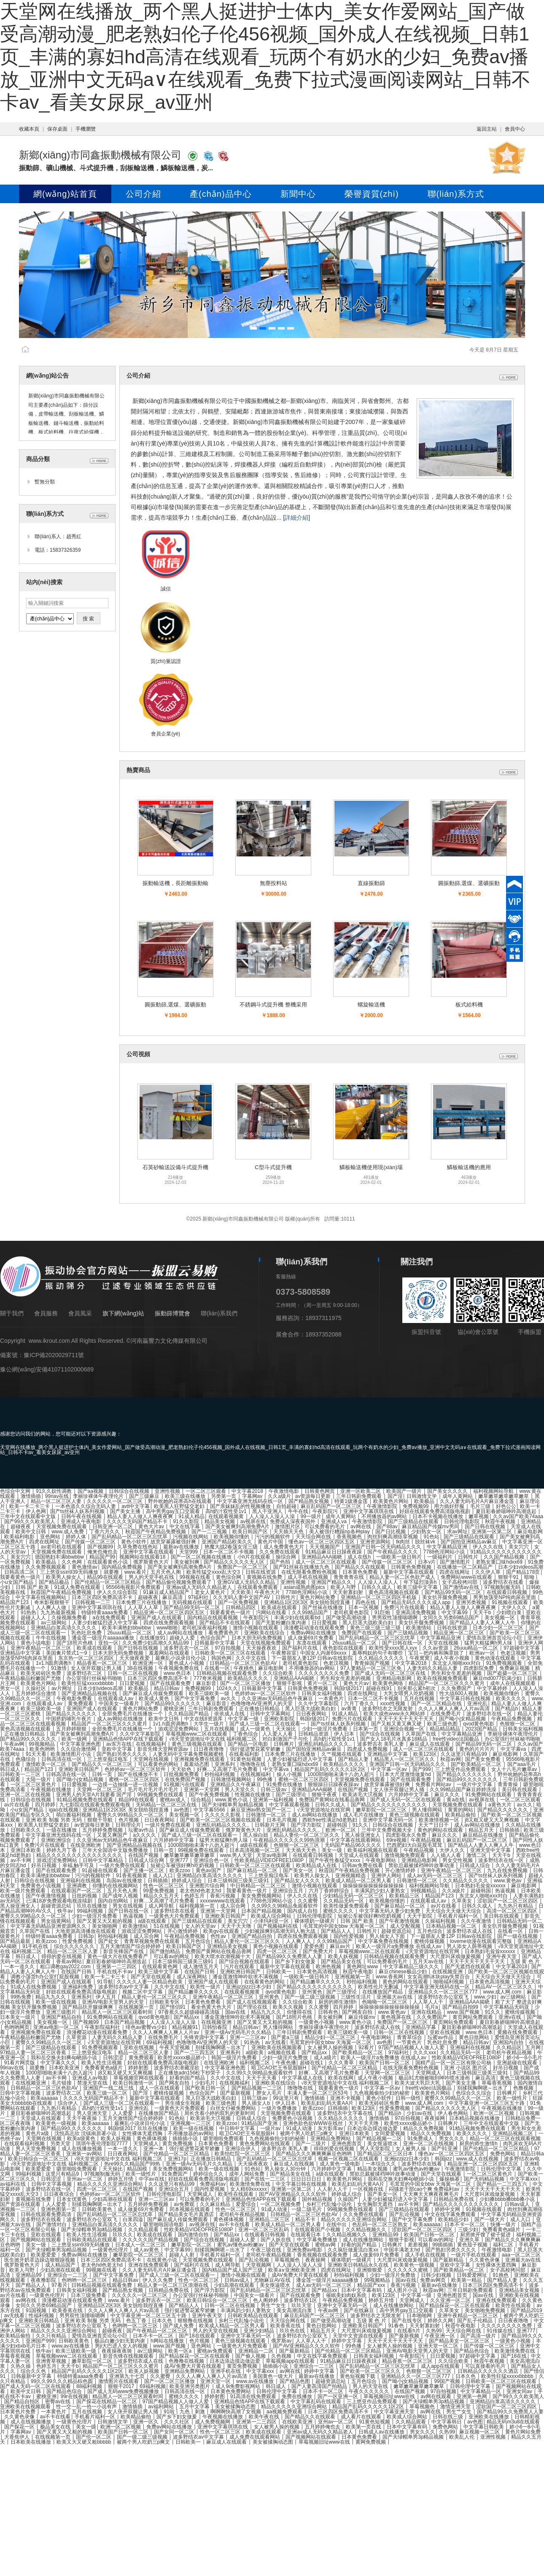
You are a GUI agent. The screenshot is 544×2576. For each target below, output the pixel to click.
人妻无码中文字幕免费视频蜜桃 (189, 1754)
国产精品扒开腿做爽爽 (88, 2007)
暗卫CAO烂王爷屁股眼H (279, 2068)
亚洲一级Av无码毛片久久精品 (238, 2032)
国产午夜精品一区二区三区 (158, 2331)
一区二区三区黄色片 (34, 1784)
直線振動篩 (371, 883)
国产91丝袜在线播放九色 (302, 1567)
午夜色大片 (268, 1592)
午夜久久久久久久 (369, 2391)
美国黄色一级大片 (273, 2376)
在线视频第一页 (136, 2007)
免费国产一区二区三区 (243, 1567)
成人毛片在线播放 (364, 1815)
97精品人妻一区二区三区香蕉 (34, 2052)
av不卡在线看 (235, 2224)
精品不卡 (306, 2219)
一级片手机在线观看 (474, 2255)
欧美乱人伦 (462, 2437)
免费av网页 (433, 2280)
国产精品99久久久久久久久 (467, 1779)
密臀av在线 (58, 2401)
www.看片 (135, 1572)
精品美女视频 (220, 1521)
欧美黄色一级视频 (57, 2123)
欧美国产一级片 (404, 1491)
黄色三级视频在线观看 (198, 1744)
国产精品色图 (295, 2381)
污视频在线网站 (191, 1537)
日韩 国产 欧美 (33, 1587)
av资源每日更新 (313, 1496)
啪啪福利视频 (449, 1982)
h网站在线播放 (168, 2341)
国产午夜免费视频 (210, 1795)
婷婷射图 (139, 2068)
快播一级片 (503, 2224)
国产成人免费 (179, 2326)
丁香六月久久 (105, 1532)
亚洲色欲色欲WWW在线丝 (313, 2123)
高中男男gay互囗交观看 (173, 1511)
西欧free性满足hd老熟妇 (330, 1820)
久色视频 (282, 2356)
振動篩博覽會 (172, 1313)
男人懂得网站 (428, 1810)
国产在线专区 (407, 2321)
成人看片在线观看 (361, 2417)
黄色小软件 (133, 1542)
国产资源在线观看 (21, 2204)
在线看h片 (409, 2331)
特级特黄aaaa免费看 (105, 1612)
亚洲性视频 (168, 1491)
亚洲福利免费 (78, 1987)
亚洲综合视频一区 (405, 1729)
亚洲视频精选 (351, 1875)
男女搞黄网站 (57, 1921)
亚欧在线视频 (445, 2032)
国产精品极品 (54, 1582)
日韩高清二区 (20, 1572)
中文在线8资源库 (204, 1719)
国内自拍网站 (113, 1901)
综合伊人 (68, 2103)
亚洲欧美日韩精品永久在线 (359, 2265)
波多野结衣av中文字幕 (124, 1987)
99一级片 (310, 1516)
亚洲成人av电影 (90, 2078)
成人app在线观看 (441, 2366)
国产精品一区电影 (248, 1744)
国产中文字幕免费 (195, 1698)
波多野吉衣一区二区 (187, 1648)
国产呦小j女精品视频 (463, 1719)
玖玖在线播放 (92, 1906)
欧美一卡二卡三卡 (30, 1506)
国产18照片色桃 (75, 1643)
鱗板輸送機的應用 (469, 1167)
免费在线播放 (297, 2396)
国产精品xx (187, 2017)
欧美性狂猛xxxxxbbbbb (88, 1683)
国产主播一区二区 (144, 1870)
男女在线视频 (128, 1906)
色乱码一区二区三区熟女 (380, 2224)
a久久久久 (145, 1835)
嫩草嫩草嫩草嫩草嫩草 (504, 1496)
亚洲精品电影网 (394, 1678)
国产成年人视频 (120, 1896)
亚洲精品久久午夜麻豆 (236, 1784)
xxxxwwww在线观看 (223, 1901)
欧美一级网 (75, 1739)
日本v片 (427, 1562)
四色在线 (366, 1602)
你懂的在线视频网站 (115, 1886)
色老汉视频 (513, 1653)
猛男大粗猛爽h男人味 (489, 1643)
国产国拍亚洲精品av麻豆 (469, 1542)
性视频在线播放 (253, 1795)
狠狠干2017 (122, 2386)
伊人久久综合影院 (118, 1592)
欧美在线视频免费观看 (443, 1678)
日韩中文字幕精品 (103, 1860)
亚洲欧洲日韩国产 (241, 1972)
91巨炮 (383, 1612)
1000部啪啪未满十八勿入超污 (341, 1774)
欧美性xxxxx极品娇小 (182, 2058)
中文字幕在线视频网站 (41, 1597)
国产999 (421, 1769)
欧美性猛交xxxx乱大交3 (213, 1572)
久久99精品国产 (310, 1612)
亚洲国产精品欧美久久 (227, 1542)
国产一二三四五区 (195, 2052)
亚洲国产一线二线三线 (109, 2088)
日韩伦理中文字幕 (501, 2169)
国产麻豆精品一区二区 (253, 1870)
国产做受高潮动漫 (347, 1618)
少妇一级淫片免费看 (325, 1729)
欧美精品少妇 (454, 2219)
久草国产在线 (421, 1734)
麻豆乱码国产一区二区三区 (332, 1506)
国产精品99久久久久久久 (173, 1704)
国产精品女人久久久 (298, 1881)
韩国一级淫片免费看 (234, 2058)
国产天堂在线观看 (151, 1977)
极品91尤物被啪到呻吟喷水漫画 (435, 2078)
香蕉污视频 (223, 1896)
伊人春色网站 (453, 2113)
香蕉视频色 (350, 1537)
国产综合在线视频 (380, 1734)
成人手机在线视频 (308, 1577)
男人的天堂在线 (371, 2386)
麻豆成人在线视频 (294, 2164)
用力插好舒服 (450, 1506)
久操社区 (36, 1688)
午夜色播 (286, 2063)
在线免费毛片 (446, 1714)
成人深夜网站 (192, 1977)
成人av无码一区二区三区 (435, 1875)
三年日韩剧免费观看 (359, 1496)
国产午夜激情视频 (46, 1896)
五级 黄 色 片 (525, 1961)
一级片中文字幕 (475, 1784)
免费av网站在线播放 (314, 1633)
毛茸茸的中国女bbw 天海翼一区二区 (344, 1926)
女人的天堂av (201, 1926)
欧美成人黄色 (154, 1698)
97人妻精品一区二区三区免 (371, 1668)
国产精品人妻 (354, 1759)
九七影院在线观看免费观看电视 (95, 1805)
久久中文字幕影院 (319, 1704)
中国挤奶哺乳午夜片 (69, 1719)
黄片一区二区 (323, 1683)
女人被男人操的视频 (330, 2047)
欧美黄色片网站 (391, 1501)
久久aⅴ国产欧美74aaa (518, 1516)
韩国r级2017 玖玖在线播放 (138, 2128)
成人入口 (163, 1875)
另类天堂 (61, 2144)
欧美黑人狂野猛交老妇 (180, 1506)
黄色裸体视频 (152, 2138)
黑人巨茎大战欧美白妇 (368, 1623)
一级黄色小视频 (317, 2022)
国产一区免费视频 (239, 1602)
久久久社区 (177, 2422)
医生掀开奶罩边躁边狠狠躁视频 (40, 2260)
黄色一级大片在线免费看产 (118, 1956)
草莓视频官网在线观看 (139, 2078)
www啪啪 (167, 1628)
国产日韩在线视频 (485, 1527)
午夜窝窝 (419, 1658)
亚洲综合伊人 (241, 2149)
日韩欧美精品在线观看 (92, 2240)
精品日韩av (167, 1688)
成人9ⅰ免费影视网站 (238, 2386)
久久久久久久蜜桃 (408, 2270)
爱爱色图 (315, 1946)
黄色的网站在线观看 (440, 1830)
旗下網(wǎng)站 (123, 1313)
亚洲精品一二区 (256, 2351)
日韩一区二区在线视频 (133, 1673)
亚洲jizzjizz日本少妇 (249, 1987)
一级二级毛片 (307, 2209)
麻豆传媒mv (362, 2017)
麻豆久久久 (447, 1795)
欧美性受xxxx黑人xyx (393, 1648)
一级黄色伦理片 (111, 2250)
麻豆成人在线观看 (430, 1744)
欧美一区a (180, 2351)
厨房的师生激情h (338, 2002)
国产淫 (395, 1496)
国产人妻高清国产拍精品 (319, 2386)
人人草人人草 (143, 1607)
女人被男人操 (411, 2149)
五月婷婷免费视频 (103, 1830)
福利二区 (503, 2245)
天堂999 (189, 1552)
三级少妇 (468, 2230)
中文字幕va (514, 1749)
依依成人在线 (230, 1714)
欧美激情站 (419, 1628)
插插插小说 (185, 2138)
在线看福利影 (245, 1754)
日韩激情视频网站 (232, 1779)
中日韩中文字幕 (237, 2128)
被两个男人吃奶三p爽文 (307, 2133)
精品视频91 (185, 2027)
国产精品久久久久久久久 (464, 1774)
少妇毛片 (205, 2083)
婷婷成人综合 (187, 1881)
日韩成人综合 (475, 1865)
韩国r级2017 (348, 1688)
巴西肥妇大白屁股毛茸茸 (415, 1845)
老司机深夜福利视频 (205, 1628)
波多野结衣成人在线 (470, 1931)
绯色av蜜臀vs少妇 (147, 2027)
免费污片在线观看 (405, 1607)
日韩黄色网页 (320, 1491)
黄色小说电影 (36, 1643)
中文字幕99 (455, 1612)
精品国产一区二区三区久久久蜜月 (447, 1683)
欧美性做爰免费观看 (346, 1906)
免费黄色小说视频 (41, 1886)
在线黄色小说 (162, 2260)
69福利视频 (159, 2042)
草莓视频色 (288, 2260)
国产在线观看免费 (171, 1683)
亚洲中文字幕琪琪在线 (369, 1511)
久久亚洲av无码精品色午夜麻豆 (278, 1698)
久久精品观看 (144, 2230)
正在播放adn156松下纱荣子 (190, 2073)
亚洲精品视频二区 (513, 2133)
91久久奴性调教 (54, 1491)
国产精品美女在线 (342, 1961)
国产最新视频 (236, 2093)
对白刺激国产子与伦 (285, 1739)
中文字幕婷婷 (493, 1688)
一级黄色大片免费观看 (175, 1916)
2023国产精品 (482, 1729)
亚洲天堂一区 (216, 2381)
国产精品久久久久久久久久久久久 (389, 1805)
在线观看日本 (306, 2235)
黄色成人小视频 (187, 1663)
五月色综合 (429, 1931)
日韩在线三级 (448, 2417)
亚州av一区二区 (85, 2179)
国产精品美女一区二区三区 (460, 2341)
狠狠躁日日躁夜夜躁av (334, 1784)
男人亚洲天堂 (92, 2113)
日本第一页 (366, 1729)
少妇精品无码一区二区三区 (354, 1896)
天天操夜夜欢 (262, 1648)
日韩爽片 (284, 1744)
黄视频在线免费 (265, 1577)
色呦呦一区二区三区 (385, 2002)
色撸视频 (524, 2088)
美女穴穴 (519, 1547)
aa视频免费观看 (285, 2412)
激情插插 (31, 1496)
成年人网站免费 (247, 2174)
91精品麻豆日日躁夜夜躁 (334, 1552)
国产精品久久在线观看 (361, 1567)
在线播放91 (152, 1638)
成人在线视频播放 (31, 2422)
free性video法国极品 (456, 1739)
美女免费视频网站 (262, 1896)
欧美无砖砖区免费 (41, 1673)
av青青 (349, 1709)
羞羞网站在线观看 (170, 1653)
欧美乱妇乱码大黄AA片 (328, 2103)
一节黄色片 (409, 2042)
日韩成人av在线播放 (382, 2432)
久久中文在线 (251, 1658)
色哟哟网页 (17, 2027)
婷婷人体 (76, 1537)
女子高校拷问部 (460, 1582)
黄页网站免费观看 (473, 2017)
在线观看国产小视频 (318, 2230)
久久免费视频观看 (46, 1567)
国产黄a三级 (286, 2037)
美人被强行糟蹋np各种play (340, 1532)
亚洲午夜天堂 (502, 1956)
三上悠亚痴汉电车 (108, 1759)
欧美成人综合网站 (272, 1916)
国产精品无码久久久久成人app (416, 1602)
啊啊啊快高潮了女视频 (236, 2412)
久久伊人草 (488, 1572)
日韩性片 (468, 1557)
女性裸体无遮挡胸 (143, 2133)
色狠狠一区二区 (518, 1724)
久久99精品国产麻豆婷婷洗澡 (464, 1789)
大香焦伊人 (17, 2437)
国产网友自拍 (358, 2012)
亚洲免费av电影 (305, 2250)
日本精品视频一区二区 (452, 1926)
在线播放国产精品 (383, 1992)
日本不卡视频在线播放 (438, 1516)
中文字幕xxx (524, 2179)
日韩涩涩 (113, 2058)
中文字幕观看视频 (290, 1805)
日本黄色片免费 (18, 2412)
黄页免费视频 (178, 2144)
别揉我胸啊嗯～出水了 (221, 2047)
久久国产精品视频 (504, 1557)
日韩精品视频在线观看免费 (228, 1673)
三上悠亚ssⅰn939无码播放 (70, 1572)
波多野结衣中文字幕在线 (345, 2113)
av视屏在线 (253, 1521)
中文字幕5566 (210, 1810)
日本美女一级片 (18, 2017)
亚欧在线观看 (46, 2235)
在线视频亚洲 (448, 1972)
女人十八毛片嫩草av (515, 1769)
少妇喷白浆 (509, 1612)
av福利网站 (161, 2407)
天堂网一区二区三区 (100, 1789)
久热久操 (21, 2366)
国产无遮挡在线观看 (468, 1967)
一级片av (271, 2128)
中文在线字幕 (185, 1527)
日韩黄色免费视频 (412, 1567)
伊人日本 (344, 1734)
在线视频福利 (151, 1744)
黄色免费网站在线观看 (265, 2144)
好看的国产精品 (188, 2078)
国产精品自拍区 (22, 2401)
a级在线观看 (254, 1845)
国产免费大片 (318, 1951)
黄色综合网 (229, 1577)
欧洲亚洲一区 (148, 1663)
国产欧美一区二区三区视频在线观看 (221, 1820)
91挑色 (501, 2275)
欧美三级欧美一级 (210, 1693)
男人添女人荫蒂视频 (470, 1946)
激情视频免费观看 (405, 1855)
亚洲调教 (77, 1886)
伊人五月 (106, 1997)
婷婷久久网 (440, 2321)
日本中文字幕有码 (362, 2290)
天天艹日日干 (434, 1825)
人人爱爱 (123, 2113)
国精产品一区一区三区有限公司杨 (454, 2063)
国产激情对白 (52, 2224)
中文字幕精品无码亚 (507, 2007)
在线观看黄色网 (160, 1967)
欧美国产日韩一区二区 (385, 2063)
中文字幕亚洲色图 (81, 1744)
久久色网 (72, 1562)
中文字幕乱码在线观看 (316, 2401)
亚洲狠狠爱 (370, 2270)
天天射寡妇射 (348, 1592)
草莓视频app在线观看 (291, 2361)
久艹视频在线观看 (342, 1754)
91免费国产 (175, 2174)
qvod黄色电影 (479, 1724)
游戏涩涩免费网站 (179, 1729)
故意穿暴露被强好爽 (174, 1542)
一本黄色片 (331, 1698)
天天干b (483, 1612)
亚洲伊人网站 (387, 1875)
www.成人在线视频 (478, 2159)
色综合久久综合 (474, 2093)
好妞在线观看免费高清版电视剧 (435, 1511)
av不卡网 (21, 1860)
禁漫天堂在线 (93, 2083)
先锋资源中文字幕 (205, 2037)
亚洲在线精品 (427, 2012)
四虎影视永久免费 (407, 1835)
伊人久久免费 (158, 2280)
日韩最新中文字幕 (215, 1643)
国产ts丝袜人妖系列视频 (78, 1511)
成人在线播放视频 (82, 2149)
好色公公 (506, 1506)
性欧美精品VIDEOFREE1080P (269, 1860)
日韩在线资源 (261, 1572)
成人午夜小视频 (452, 1658)
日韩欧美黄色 (97, 2209)
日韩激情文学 (422, 1496)
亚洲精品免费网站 (331, 2138)
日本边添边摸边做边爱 (373, 2128)
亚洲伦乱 (477, 1704)
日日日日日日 (307, 2179)
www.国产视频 (464, 2012)
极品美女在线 (56, 2427)
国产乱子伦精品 (475, 2321)
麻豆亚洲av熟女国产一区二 (262, 1810)
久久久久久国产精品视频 (151, 2240)
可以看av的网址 (172, 1956)
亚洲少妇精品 (259, 2331)
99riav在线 (57, 1496)
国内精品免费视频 (122, 1567)
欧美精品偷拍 (461, 1815)
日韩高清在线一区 (62, 1759)
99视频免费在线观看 (161, 1795)
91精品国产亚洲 (260, 2123)
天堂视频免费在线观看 (62, 1527)
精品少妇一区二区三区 (331, 2037)
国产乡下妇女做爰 (296, 1961)
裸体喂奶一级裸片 (315, 1921)
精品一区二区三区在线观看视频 (505, 2138)
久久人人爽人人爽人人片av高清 (454, 1709)
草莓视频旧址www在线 (390, 2396)
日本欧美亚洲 (65, 2068)
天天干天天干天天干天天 (406, 1719)
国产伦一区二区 (94, 2437)
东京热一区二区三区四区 (86, 1658)
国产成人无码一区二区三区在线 (391, 1673)
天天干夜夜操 (82, 2118)
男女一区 (11, 1688)
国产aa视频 (91, 1491)
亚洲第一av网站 (84, 2154)
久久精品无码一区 (344, 1901)
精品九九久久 (51, 1997)
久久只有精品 (51, 2336)
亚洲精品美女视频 (228, 1946)
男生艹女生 (274, 2305)
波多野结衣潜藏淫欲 (177, 2068)
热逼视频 (506, 1891)
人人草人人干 (428, 2002)
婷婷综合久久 (209, 2174)
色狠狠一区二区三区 (297, 1845)
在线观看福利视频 (25, 2144)
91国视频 (37, 2310)
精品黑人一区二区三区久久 (405, 1759)
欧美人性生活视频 (102, 2063)
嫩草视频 (479, 1516)
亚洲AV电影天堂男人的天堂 (113, 2002)
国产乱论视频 (405, 2214)
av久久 (229, 1698)
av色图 (182, 1810)
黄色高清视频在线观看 (394, 1592)
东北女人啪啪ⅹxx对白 (457, 1663)
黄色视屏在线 (396, 2017)
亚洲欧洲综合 (57, 1840)
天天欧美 (241, 1592)
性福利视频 (42, 2315)
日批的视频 (85, 1896)
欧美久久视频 (288, 2007)
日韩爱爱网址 (472, 2275)
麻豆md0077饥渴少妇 (498, 1678)
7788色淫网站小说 (444, 1552)
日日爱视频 (325, 1623)
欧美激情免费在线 (251, 2184)
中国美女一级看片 (119, 1704)
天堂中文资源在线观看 (359, 2336)
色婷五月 (195, 1896)
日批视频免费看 (182, 1774)
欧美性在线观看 (236, 2194)
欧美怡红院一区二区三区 (243, 2154)
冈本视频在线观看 (190, 2209)
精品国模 (137, 2169)
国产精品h (506, 1709)
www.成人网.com (502, 1992)
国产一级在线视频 (518, 1936)
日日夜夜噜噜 (209, 1749)
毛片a (431, 2007)
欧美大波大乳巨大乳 (418, 2083)
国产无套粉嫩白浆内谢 (281, 1623)
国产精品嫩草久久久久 (316, 1982)
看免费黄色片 (224, 1633)
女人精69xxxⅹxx (248, 2189)
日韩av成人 (517, 2204)
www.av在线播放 (71, 2346)
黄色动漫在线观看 (496, 1658)
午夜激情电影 (284, 1491)
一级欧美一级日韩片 (399, 1557)
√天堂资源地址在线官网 (324, 1810)
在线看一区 (217, 1668)
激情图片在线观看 (119, 2381)
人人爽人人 (299, 1941)
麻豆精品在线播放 (483, 1835)
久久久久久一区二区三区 (115, 1501)
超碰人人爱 (183, 1638)
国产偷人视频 (251, 2356)
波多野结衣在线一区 (489, 1714)
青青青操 (508, 1784)
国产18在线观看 (197, 2336)
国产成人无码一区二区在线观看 (406, 1800)
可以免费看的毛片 (325, 1527)
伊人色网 (36, 1511)
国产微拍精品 (165, 1951)
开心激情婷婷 (401, 1870)
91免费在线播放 (285, 1784)
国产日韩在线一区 (403, 1643)
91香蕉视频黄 (132, 1875)
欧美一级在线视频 (57, 2002)
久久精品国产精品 (189, 1714)
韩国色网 (221, 1658)
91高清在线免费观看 (254, 2396)
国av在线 (236, 2012)
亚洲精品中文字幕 (21, 1653)
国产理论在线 (253, 2007)
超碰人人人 (34, 1618)
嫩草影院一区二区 (192, 2245)
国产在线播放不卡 (138, 1774)
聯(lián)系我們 (219, 1313)
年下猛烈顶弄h (421, 1582)
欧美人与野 (344, 1587)
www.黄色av (508, 1881)
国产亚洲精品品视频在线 (90, 1693)
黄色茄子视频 (473, 2245)
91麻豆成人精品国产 (167, 1592)
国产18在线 (514, 2356)
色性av (218, 1936)
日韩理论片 (128, 1825)
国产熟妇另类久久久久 (122, 1754)
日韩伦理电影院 (462, 1521)
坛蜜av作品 (141, 1830)
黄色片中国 (271, 1542)
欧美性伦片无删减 (379, 1987)
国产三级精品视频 (408, 1633)
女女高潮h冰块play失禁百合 (439, 1977)
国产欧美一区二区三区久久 (371, 2371)
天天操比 (286, 1729)
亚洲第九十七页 (127, 2376)
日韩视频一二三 (93, 1602)
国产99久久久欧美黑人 (30, 1521)
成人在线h (359, 1557)
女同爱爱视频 (391, 2133)
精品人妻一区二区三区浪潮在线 (173, 2285)
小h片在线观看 (254, 1557)
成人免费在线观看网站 (255, 2437)
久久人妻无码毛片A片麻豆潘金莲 (477, 1501)
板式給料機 (469, 1004)
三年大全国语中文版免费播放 (115, 1850)
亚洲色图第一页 (59, 2209)
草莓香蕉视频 (497, 2083)
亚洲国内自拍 (509, 2042)
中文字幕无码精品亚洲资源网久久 (49, 1926)
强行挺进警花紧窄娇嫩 (256, 1749)
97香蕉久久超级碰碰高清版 (189, 2012)
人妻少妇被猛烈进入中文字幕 (105, 1623)
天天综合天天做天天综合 (454, 1911)
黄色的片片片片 (477, 1749)
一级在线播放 (62, 1830)
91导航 (105, 1982)
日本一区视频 (364, 1607)
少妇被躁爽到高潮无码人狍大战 (281, 1931)
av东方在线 (119, 1744)
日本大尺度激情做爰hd (406, 1774)
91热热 (28, 1612)
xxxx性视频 (393, 1704)
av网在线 (361, 1527)
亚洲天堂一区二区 (439, 2346)
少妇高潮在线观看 (113, 2199)
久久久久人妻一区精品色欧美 (150, 1982)
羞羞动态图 (197, 1764)
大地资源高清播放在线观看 (86, 1931)
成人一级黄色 (256, 1729)
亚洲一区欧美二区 (361, 1491)
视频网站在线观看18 (143, 1557)
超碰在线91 (379, 1688)
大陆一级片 (39, 1779)
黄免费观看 (81, 1704)
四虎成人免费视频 (368, 1749)
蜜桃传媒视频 (430, 1941)
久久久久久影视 (223, 1815)
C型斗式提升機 (273, 1167)
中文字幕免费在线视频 (384, 1941)
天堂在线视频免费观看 (266, 1643)
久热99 (434, 2331)
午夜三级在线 (267, 2250)
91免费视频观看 (505, 1663)
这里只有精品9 (63, 2174)
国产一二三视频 (209, 1532)
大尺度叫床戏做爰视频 (456, 1956)
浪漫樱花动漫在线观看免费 (315, 1628)
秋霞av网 (450, 1759)
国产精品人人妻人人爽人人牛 (483, 1623)
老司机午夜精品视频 (509, 2052)
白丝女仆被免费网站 (233, 2108)
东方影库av (330, 2128)
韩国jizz (443, 2159)
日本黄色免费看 (360, 1572)
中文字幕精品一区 (481, 2391)
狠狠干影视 (290, 1683)
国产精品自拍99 (461, 2007)
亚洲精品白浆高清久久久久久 (64, 1628)
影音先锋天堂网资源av (163, 1749)
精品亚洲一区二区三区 (459, 1633)
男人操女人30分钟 (285, 2169)
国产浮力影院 (307, 1825)
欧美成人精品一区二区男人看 (359, 1881)
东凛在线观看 (312, 1643)
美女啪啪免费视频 (485, 2310)
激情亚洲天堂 (456, 2407)
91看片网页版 (20, 2063)
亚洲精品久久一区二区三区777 (443, 1992)
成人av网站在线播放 (181, 1633)
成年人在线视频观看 (513, 1683)
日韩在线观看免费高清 (47, 2214)
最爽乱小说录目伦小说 (181, 1658)
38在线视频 (140, 1668)
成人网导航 (161, 1906)
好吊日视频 (44, 1865)
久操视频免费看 (69, 1618)
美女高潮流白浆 (295, 2310)
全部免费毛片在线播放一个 (133, 1714)
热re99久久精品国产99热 (133, 2164)
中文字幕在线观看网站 (356, 1840)
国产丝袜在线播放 (323, 1607)
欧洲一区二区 (341, 1830)
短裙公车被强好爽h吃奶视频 (183, 1865)
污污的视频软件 (273, 1537)
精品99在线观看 (105, 1577)
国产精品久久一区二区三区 (103, 1764)
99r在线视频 (74, 2396)
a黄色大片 (500, 1805)
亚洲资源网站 (376, 1542)
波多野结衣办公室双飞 (444, 1997)
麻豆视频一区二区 (480, 2432)
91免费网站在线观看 (489, 1795)
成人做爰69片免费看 (311, 1638)
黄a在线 (456, 1800)
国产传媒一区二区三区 (91, 1542)
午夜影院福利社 (103, 2027)
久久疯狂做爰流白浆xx (354, 2250)
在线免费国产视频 (186, 1779)
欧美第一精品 (467, 2280)
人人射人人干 (333, 2189)
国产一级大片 (490, 2219)
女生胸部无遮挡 (375, 2204)
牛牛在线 (298, 1511)
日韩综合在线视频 (130, 1491)
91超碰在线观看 (100, 1870)
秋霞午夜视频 (501, 1521)
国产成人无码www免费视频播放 (123, 2391)
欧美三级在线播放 (186, 1496)
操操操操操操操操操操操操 (374, 1886)
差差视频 (418, 2245)
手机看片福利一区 (458, 1916)
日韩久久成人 (377, 1587)
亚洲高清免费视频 (416, 1612)
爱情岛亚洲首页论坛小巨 (494, 1638)
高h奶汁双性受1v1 (226, 1511)
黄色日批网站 (474, 2037)
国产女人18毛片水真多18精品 (394, 1739)
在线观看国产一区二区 (77, 1891)
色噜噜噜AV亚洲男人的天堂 (262, 1704)
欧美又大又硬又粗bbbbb (85, 2442)
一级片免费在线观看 (168, 1825)
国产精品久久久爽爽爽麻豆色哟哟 (314, 2154)
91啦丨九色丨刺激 (185, 2412)
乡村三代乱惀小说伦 (329, 2204)
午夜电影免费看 (75, 1698)
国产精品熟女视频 (309, 1501)
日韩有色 (328, 2012)
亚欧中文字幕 (117, 1749)
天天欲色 (182, 1769)
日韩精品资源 (314, 1734)
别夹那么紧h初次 (417, 1688)
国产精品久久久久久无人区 (235, 1562)
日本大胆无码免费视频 (257, 1638)
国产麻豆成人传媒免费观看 (154, 1693)
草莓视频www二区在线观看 (197, 1734)
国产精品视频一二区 (379, 2138)
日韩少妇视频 (436, 2275)
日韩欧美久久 (26, 1830)
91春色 (397, 2326)
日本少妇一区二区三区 (499, 1628)
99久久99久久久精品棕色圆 (62, 2381)
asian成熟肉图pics (305, 1587)
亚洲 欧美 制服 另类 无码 (54, 1820)
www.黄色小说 (232, 1800)
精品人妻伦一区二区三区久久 (307, 1835)
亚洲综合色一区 (212, 1860)
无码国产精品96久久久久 (353, 1845)
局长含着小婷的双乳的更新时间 (220, 2113)
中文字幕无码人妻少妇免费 (390, 1911)
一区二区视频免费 (281, 2204)
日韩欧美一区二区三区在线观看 (231, 1653)
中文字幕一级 (244, 1719)
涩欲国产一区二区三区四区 (508, 1901)
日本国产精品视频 (262, 1911)
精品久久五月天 (161, 1896)
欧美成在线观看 (279, 1607)
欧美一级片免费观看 (23, 1891)
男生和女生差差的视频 (457, 1673)
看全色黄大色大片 (212, 2007)
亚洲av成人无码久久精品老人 (200, 1587)
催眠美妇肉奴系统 (347, 2295)
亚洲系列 (225, 1764)
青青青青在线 (349, 1577)
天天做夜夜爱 (135, 1658)
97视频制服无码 (503, 1587)
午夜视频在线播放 (52, 1789)
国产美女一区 (299, 1870)
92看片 (366, 2047)
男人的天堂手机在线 (152, 1577)
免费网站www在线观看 (467, 1577)
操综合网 (286, 1557)
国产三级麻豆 (145, 1496)
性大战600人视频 (459, 1693)
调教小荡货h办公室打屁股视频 (46, 1977)
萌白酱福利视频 (74, 1815)
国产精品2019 (526, 2310)
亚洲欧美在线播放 (489, 2417)
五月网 (533, 2047)
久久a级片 (279, 1496)
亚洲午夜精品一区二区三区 (42, 1648)
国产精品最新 (16, 1941)
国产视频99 (100, 1547)
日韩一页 (102, 1774)
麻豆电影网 (530, 1532)
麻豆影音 (206, 1683)
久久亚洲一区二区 (451, 2300)
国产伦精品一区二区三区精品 (108, 1582)
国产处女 (109, 1941)
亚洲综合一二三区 (68, 2275)
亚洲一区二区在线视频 (26, 1795)
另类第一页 (224, 1496)
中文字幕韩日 (447, 2422)
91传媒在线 (499, 2331)
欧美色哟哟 (43, 1749)
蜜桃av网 (326, 2245)
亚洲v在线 (510, 2017)
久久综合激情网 (79, 1749)
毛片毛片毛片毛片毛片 (154, 1789)
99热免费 (21, 1997)
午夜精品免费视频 (512, 1719)
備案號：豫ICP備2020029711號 (42, 1355)
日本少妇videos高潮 (520, 1567)
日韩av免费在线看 (363, 1865)
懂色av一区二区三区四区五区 (322, 1542)
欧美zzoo (181, 1870)
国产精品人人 (337, 1931)
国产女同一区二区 (175, 2432)
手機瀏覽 (85, 129)
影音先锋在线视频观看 (129, 2356)
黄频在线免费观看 (518, 2032)
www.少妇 (485, 1997)
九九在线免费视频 (508, 1870)
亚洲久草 (470, 2240)
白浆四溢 (133, 2219)
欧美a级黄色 (82, 2138)
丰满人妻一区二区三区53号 (318, 2093)
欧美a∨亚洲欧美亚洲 (292, 2270)
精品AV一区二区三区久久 (504, 1987)
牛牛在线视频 (51, 1638)
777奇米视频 (209, 1678)
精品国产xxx (371, 2285)
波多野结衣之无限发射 (388, 1709)
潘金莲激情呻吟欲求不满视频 (246, 1977)
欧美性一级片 (206, 1987)
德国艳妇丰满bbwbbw (60, 1557)
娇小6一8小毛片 (524, 2058)
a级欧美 (255, 2052)
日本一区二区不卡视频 (229, 1552)
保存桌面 (57, 129)
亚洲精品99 (386, 2235)
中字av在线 (151, 2179)
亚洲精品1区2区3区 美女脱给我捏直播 (307, 1602)
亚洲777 (179, 1860)
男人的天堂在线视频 (216, 2331)
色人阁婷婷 (266, 2300)
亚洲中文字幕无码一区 (389, 1820)
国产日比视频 (391, 1532)
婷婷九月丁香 (62, 1850)
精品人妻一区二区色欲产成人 (402, 1577)
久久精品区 (509, 2047)
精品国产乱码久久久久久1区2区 (330, 1769)
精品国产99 (102, 1557)
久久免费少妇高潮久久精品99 (156, 1643)
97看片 (59, 2285)
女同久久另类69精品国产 (452, 1618)
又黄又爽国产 (113, 1835)
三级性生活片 (356, 1997)
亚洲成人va (334, 1521)
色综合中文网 (16, 1491)
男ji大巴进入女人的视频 (122, 2346)
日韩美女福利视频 (322, 1693)
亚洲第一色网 (472, 2396)
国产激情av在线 (461, 1587)
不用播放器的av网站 (385, 1516)
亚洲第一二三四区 (117, 1967)
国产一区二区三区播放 (246, 1683)
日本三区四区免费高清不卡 (103, 1597)
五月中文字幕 (195, 2407)
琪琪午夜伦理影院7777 (102, 2144)
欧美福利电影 (20, 1537)
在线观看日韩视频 (507, 1592)
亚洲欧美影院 (280, 1719)
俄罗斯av (281, 2341)
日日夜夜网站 (312, 1714)
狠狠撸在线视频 (196, 2321)
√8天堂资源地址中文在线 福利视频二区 (214, 1739)
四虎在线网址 (45, 1542)
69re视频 (396, 1840)
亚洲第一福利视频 (274, 1800)
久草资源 (77, 2037)
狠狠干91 (509, 1577)
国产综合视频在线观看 (245, 1961)
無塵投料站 (273, 883)
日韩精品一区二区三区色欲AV (244, 1663)
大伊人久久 (514, 1607)
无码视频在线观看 (193, 1602)
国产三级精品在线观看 (414, 1521)
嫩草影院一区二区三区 (382, 1810)
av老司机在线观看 (62, 1547)
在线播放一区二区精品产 (465, 1567)
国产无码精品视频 (485, 2179)
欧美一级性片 (512, 2098)
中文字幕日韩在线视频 (466, 1698)
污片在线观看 (240, 1967)
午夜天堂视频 (175, 2047)
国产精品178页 (523, 1572)
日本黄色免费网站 (231, 2391)
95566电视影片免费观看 (134, 1587)
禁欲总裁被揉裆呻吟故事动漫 (421, 1865)
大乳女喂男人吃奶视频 (409, 1693)
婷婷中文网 (448, 2209)
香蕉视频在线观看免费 (323, 2255)
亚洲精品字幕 (421, 2027)
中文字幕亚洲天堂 (395, 2412)
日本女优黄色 (72, 2199)
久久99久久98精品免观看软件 (285, 1906)
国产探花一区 (20, 2427)
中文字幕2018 (248, 1491)
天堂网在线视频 (151, 1759)
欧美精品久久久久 (248, 1678)
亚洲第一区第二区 (492, 1532)
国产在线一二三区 (265, 2179)
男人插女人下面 (387, 1936)
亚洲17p (177, 2159)
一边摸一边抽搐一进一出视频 (125, 1784)
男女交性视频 (458, 1860)
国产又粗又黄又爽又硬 (397, 1724)
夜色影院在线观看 (344, 1648)
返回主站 (487, 129)
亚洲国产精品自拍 (252, 1936)
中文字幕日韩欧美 (484, 2427)
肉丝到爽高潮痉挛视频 (393, 1537)
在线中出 (337, 2224)
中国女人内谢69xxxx (324, 1653)
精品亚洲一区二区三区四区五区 (170, 1612)
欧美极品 (425, 1501)
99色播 (265, 1779)
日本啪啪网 (420, 2315)
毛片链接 (62, 2083)
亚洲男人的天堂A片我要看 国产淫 (94, 1795)
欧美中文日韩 (31, 1532)
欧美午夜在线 (264, 2417)
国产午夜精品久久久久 (393, 1552)
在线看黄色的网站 (265, 1982)
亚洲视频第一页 (353, 1977)
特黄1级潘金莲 (351, 1501)
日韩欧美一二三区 (21, 1774)
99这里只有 (286, 2098)
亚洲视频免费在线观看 (200, 1759)
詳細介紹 (296, 517)
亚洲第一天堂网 (202, 1789)
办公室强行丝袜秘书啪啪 (94, 1678)
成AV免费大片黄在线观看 (301, 2275)
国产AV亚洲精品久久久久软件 (293, 2194)
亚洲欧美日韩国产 (79, 1769)
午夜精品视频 (426, 1840)
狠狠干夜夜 (325, 1795)
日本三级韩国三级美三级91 (238, 1881)
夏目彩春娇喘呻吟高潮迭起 (507, 1511)
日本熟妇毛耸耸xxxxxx (481, 1886)
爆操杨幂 (449, 2179)
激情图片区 (287, 1527)
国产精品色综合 (472, 2351)
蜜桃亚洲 (174, 1709)
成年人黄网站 (458, 1496)
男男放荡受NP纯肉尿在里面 (505, 1597)
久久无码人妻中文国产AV (242, 1597)
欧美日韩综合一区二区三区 (39, 2159)
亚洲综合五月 (288, 1891)
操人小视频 (290, 1774)
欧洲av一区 (482, 1653)
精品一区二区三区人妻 (57, 1501)
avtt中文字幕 (135, 1506)
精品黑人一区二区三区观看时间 (118, 2012)
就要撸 (112, 1572)
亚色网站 (51, 1537)
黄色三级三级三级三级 (376, 1628)
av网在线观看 (436, 2396)
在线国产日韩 (77, 1972)
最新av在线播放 (181, 1547)
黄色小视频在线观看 (276, 1946)
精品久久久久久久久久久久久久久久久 (80, 1855)
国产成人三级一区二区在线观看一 (268, 1724)
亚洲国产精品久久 (332, 1582)
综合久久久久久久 (75, 1946)
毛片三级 (481, 1506)
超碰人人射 (182, 2255)
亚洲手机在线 (226, 2371)
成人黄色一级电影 (340, 2164)
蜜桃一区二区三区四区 (135, 1779)
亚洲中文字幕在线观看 (149, 1552)
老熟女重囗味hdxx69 (500, 1562)
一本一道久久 (20, 1967)
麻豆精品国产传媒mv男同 (431, 1527)
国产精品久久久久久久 (72, 1714)
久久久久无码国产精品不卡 (138, 1521)
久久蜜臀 (308, 1901)
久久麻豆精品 (216, 2204)
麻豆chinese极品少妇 (403, 1972)
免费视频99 (416, 1506)
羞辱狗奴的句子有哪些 (378, 1653)
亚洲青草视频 (51, 2361)
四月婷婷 (45, 1805)
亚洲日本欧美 (26, 1850)
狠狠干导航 (100, 1820)
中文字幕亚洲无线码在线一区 (250, 1501)
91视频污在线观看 (185, 1784)
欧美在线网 (340, 2078)
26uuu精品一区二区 (130, 1633)
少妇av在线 (420, 2113)
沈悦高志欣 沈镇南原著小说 (86, 2133)
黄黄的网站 (460, 1810)
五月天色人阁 (166, 1572)
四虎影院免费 (479, 1668)
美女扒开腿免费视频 (445, 1597)
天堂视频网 (259, 2265)
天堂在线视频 (444, 1643)
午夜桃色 (244, 1668)
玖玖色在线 (293, 2331)
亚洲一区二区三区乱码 (264, 2230)
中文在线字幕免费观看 (451, 2214)
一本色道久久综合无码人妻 (86, 1506)
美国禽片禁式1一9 (67, 1653)
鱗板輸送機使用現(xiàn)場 (371, 1167)
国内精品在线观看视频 (213, 1618)
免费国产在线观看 (362, 1633)
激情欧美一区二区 (46, 1764)
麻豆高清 (173, 1597)
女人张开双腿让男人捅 (97, 1668)
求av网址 (457, 1532)
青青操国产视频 (372, 1663)
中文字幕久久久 (58, 2063)
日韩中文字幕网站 (271, 1714)
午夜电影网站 (381, 1860)
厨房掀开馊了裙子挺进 (486, 2235)
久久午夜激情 (477, 1921)
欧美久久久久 (512, 1698)
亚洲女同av (519, 2391)
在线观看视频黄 (226, 1516)
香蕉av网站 (69, 1961)
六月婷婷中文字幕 (409, 1795)
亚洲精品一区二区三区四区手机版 (379, 1597)
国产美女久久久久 (448, 1491)
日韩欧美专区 (165, 2002)
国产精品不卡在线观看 (225, 1623)
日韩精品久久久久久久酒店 (489, 2371)
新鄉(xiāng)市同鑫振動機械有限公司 (100, 155)
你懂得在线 (300, 2012)
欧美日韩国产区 (250, 1532)
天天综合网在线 (314, 1537)
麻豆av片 (341, 1946)
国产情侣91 (173, 2007)
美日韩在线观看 (520, 1789)
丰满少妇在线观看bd (298, 1618)
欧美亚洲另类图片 (190, 2386)
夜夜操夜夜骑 (117, 2351)
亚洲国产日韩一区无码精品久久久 (384, 1547)
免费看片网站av (433, 1784)
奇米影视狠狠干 (52, 1602)
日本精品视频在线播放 (475, 2118)
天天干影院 (420, 1916)
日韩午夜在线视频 (82, 1516)
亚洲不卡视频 (346, 2098)
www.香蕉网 (389, 1977)
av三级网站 (54, 1623)
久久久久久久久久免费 (324, 1673)
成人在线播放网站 (364, 2240)
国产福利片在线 (300, 1648)
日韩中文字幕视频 (21, 2093)
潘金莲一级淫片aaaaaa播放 (103, 1638)
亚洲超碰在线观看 (518, 2063)
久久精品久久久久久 (381, 1658)
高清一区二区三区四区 (513, 1911)
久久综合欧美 (278, 1673)
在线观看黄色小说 (108, 1562)
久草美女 (462, 1901)
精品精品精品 (445, 1729)
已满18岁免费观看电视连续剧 (60, 1901)
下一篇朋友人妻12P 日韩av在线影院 (313, 1658)
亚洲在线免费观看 (149, 2265)
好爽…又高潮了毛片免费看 (228, 1769)
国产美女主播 (126, 1511)
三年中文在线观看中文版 (28, 1516)
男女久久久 (452, 2138)
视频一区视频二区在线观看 (349, 2159)
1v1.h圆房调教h (54, 1663)
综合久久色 (34, 2371)
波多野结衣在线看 (504, 1582)
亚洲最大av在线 (395, 1997)
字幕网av (253, 1496)
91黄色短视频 (246, 1759)
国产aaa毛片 (522, 1764)
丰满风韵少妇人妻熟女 (381, 1891)
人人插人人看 (446, 1855)
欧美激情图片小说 (71, 1754)
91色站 (431, 1537)
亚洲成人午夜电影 (81, 1521)
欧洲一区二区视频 (494, 2113)
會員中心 (515, 129)
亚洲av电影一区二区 (57, 2027)
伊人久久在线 (488, 1547)
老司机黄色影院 (352, 1612)
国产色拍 (280, 1562)
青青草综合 (410, 2037)
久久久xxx (424, 2052)
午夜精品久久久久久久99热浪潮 (289, 1840)
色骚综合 (26, 1759)
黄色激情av (84, 1567)
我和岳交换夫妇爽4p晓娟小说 (65, 2058)
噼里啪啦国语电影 (164, 2224)
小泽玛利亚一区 (271, 1921)
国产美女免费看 (483, 1759)
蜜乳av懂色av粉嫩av (417, 2169)
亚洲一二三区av (248, 2037)
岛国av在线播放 (124, 1881)
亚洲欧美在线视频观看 (277, 2047)
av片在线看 (17, 1805)
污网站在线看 (272, 1612)
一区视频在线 (369, 2189)
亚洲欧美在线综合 (265, 1633)
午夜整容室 (283, 1653)
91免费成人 (421, 2138)
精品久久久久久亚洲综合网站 (110, 2184)
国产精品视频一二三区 (257, 2088)
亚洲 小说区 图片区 (466, 2068)
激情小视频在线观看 (256, 1628)
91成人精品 (191, 1516)
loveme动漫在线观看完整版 (481, 1941)
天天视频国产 (325, 1547)
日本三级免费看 (89, 2295)
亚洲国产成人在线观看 (157, 1618)
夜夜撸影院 (44, 2280)
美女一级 (332, 1850)
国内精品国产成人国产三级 (233, 2270)
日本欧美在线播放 (31, 2442)
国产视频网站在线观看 (36, 2240)
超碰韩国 (337, 1825)
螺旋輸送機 (371, 1004)
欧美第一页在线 (364, 2427)
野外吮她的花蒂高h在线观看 (180, 1501)
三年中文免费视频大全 (387, 1830)
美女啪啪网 (105, 1926)
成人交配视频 (406, 1926)
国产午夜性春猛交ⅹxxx (335, 1860)
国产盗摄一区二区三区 (513, 1673)
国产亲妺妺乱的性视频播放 (241, 1506)
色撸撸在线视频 (187, 2361)
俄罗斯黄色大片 (151, 1562)
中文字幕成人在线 (303, 2078)
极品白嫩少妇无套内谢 (120, 2341)
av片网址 (62, 1688)
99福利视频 (91, 1911)
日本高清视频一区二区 (255, 1850)
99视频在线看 (196, 1577)
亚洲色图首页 (347, 2144)
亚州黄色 (312, 1992)
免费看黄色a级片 (104, 2068)
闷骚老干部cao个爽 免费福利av (425, 2189)
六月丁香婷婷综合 (329, 1891)
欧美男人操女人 (64, 1577)
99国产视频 (447, 2381)
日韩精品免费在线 (454, 2199)
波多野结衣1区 (301, 2300)
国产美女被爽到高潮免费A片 (238, 1527)
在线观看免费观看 (258, 1587)
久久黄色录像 (485, 2260)
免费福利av (213, 2184)
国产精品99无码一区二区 (453, 1592)
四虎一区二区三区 (278, 1951)
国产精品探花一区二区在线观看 (455, 2305)
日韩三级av (274, 1789)
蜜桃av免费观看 (215, 2351)
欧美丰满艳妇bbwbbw (127, 1628)
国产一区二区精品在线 (437, 1704)
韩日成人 (10, 1769)
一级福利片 (440, 1557)
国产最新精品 (449, 2260)
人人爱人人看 (278, 1734)
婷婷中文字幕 (347, 2341)
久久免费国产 (457, 1688)
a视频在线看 (282, 2052)
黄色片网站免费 (318, 1597)
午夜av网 (14, 1744)
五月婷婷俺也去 (323, 2427)
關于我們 (12, 1313)
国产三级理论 (291, 1795)
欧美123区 (425, 1754)
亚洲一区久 (146, 2422)
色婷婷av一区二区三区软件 (266, 1693)
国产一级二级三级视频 (311, 1997)
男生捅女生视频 (183, 2103)
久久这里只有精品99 (464, 1754)
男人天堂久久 (240, 1789)
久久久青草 (342, 2063)
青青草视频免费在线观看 (152, 1941)
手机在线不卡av (115, 1972)
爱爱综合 (246, 2204)
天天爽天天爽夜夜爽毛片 (431, 2194)
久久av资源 (436, 1648)
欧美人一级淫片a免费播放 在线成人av (399, 1946)
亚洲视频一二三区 (191, 2123)
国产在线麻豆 (359, 2310)
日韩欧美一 (279, 1972)
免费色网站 (503, 2154)
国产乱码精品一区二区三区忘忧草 (130, 1537)
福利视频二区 (255, 2063)
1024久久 (227, 1688)
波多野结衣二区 (85, 1673)
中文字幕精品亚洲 (448, 1547)
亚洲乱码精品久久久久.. (325, 1744)
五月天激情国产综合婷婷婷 (131, 1946)
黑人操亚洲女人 (363, 1835)
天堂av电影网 (272, 1855)
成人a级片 (325, 2058)
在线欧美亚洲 (298, 2422)
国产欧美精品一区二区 (477, 1764)
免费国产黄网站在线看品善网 (332, 1800)
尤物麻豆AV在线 (273, 2280)
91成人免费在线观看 (78, 1587)
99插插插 (442, 2245)
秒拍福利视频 (220, 1774)
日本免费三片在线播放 (142, 1602)
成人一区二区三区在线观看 (327, 1562)
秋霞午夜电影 (358, 1972)
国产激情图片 (455, 1562)
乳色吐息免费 (87, 1633)
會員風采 (80, 1313)
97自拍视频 (228, 1648)
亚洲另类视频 (471, 1602)
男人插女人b (256, 2103)
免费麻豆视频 (515, 1668)
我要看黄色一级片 (21, 1577)
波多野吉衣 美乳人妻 (381, 1744)
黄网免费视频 (371, 2442)
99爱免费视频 (159, 1891)
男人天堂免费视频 (36, 2149)
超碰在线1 (312, 2063)
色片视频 (129, 1820)
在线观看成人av (116, 1698)
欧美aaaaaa (45, 2098)
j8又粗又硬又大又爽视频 (493, 1820)
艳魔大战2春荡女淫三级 (232, 1547)
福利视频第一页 (197, 1906)
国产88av (387, 1527)
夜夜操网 (435, 2118)
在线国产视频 (353, 1789)
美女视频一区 (500, 1618)
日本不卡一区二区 (465, 2224)
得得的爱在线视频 (62, 1956)
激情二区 (477, 1855)
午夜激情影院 (383, 1506)
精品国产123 (15, 1602)
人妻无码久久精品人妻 (433, 1668)
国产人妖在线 (276, 2240)
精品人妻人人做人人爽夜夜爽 (140, 1516)
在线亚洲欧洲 (86, 1845)
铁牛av (65, 1911)
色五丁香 (137, 2321)
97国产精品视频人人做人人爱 (412, 2047)
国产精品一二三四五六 (502, 2184)
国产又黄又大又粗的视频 (105, 1921)
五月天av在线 (429, 1961)
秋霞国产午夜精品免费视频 (156, 1532)
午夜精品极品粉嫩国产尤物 (31, 1678)
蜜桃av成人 (173, 1800)
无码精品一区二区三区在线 (167, 1805)
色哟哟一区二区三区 (85, 2280)
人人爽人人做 (51, 1607)
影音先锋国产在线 (124, 1951)
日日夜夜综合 (59, 2194)
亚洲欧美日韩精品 (39, 2321)
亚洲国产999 (40, 2341)
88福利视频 (90, 2386)
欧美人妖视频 (344, 1956)
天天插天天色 (289, 1532)
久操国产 (348, 2199)
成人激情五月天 (201, 1967)
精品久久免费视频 (424, 2128)
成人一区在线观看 (160, 2088)
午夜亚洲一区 (440, 2336)
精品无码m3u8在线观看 (513, 2422)
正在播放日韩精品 (260, 1709)
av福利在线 (13, 2184)
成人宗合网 (233, 1906)
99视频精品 (42, 1744)
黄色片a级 (38, 2133)
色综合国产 (213, 1638)
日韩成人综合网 (147, 1860)
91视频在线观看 (510, 1602)
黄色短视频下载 (358, 2376)
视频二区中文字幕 (143, 1992)
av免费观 (185, 2204)
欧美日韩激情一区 (134, 2083)
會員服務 (46, 1313)
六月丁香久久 (360, 1704)
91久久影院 (186, 1521)
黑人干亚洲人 (268, 1511)
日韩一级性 (408, 2098)
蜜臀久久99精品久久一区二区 (131, 1815)
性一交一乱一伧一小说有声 (87, 2407)
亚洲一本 (154, 2149)
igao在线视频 (64, 1810)
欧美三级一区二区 (108, 2093)
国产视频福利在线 (278, 1926)
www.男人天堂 (236, 1855)
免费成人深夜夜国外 (293, 1521)
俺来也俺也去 (103, 1552)
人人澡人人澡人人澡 (272, 1516)
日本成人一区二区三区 (141, 2245)
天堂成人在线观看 (359, 1855)
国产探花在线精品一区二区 (107, 2401)
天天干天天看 (262, 2078)
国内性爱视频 (349, 1936)
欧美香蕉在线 (68, 2310)
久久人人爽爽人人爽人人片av (166, 2032)
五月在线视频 (420, 1698)
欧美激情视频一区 (440, 1820)
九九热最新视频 (58, 1612)
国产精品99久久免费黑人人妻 (290, 1956)
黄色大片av (151, 1527)
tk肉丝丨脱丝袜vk (416, 1542)
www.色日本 (178, 1673)
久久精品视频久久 (367, 2230)
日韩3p (86, 1936)
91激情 (59, 1668)
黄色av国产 (209, 1870)
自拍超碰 (286, 1506)
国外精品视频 (318, 2199)
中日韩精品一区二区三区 (258, 1886)
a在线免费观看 (109, 1618)
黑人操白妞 (256, 1835)
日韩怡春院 (215, 2027)
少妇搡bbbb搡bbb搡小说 (507, 2199)
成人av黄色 (147, 2250)
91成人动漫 (300, 2128)
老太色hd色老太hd (201, 1891)
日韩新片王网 (270, 1825)
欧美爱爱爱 (39, 2169)
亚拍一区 (108, 1643)
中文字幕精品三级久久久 (411, 1967)
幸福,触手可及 (79, 1865)
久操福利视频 (441, 1921)
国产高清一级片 (479, 2336)
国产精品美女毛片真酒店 (186, 2214)
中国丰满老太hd (402, 2250)
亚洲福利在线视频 (81, 1881)
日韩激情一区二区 (267, 1815)
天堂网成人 (429, 2073)
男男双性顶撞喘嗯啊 (395, 1618)
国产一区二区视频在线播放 (202, 1557)
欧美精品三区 (405, 1896)
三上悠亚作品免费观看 (461, 1769)
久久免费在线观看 (280, 1552)
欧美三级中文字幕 (418, 1587)
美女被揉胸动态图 (236, 2407)
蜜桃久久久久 (339, 1911)
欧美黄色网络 (388, 1683)
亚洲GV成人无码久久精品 (247, 1582)
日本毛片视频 (282, 1820)
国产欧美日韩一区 (206, 2088)
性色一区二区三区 (164, 1886)
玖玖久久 (123, 2235)
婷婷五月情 (121, 2179)
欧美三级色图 (443, 1724)
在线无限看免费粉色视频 (309, 1572)
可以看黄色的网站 (159, 1764)
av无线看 (275, 2042)
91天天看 (36, 1754)
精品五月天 (482, 1830)
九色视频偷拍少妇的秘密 (382, 2093)
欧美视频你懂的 (232, 1537)
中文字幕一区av (389, 1769)
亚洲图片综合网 (207, 1886)
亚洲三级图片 (62, 2012)
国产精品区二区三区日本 (385, 2154)
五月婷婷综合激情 (36, 1693)
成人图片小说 (403, 2290)
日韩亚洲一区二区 (113, 1527)
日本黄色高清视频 (318, 1972)
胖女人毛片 (269, 2093)
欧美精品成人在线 (317, 1865)
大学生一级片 (209, 1724)
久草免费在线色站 (138, 1547)
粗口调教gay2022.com (66, 1967)
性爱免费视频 (78, 1941)
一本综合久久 (381, 2164)
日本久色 (162, 2321)
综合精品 (201, 1800)
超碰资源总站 (57, 1906)
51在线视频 (167, 1926)
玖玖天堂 (302, 2305)
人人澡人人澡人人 (378, 1582)
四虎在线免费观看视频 (169, 1623)
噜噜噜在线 (253, 1764)
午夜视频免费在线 (179, 1668)
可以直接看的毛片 (486, 2366)
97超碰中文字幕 (522, 1648)
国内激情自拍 (194, 2235)
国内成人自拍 (303, 1911)
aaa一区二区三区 (521, 2255)
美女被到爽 (186, 1562)
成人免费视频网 (213, 2422)
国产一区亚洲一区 (338, 2396)
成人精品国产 (61, 2265)
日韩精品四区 (241, 1607)
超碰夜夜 (21, 1527)
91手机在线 (36, 1946)
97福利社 (198, 1597)
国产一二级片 (311, 2144)
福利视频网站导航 (494, 1491)
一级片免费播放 (279, 2108)
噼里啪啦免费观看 (224, 2138)
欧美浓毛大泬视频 (363, 1795)
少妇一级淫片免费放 (285, 2058)
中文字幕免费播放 (318, 2240)
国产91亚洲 (445, 2149)
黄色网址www (363, 1967)
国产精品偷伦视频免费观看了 (179, 1582)
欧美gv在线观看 (221, 1931)
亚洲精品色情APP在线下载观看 (129, 1739)
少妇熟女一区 (427, 1532)
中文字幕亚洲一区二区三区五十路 (487, 2103)
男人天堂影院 (375, 2149)
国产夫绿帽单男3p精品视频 (233, 1805)
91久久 (360, 1825)
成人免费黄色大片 (284, 1547)
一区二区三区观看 (206, 1491)
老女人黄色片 (210, 1592)
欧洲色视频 (329, 1967)
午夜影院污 (325, 1511)
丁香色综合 (245, 1734)
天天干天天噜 (237, 1926)
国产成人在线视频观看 (252, 2002)
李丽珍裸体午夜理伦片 (99, 1496)
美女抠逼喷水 (383, 2144)
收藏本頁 (29, 129)
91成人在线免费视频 (34, 1987)
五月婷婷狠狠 (72, 1729)
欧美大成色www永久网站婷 (395, 1714)
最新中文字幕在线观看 (409, 1572)
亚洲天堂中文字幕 (491, 1850)
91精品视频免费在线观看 (85, 1800)
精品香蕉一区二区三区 (103, 1663)
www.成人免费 (68, 1532)
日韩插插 (509, 1830)
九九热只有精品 (516, 1906)
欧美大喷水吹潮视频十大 (223, 1956)
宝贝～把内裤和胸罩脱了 (436, 1653)
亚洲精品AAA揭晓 (322, 1557)
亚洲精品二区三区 (270, 2219)
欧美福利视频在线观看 (373, 1850)
